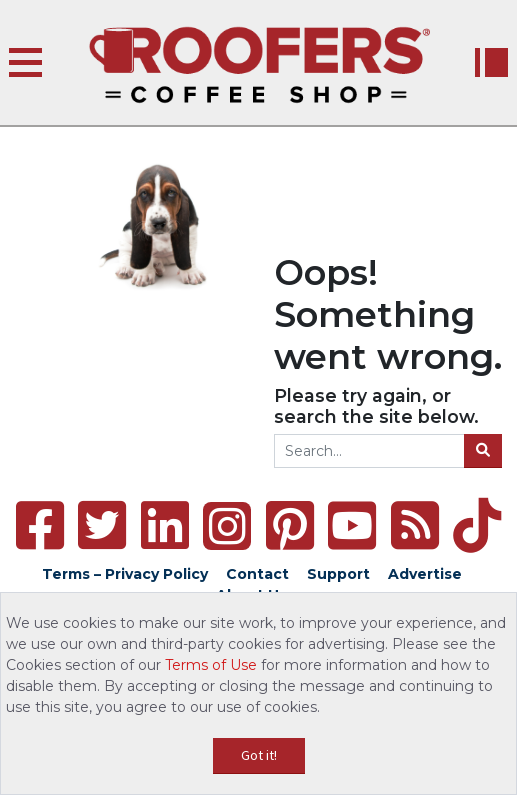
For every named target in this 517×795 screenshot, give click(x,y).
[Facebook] (40, 525)
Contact (257, 574)
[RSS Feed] (415, 525)
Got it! (259, 755)
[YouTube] (352, 525)
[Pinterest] (290, 525)
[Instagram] (227, 526)
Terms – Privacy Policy (125, 574)
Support (338, 574)
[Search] (483, 451)
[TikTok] (477, 525)
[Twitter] (102, 525)
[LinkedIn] (165, 525)
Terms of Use (211, 665)
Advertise (425, 574)
